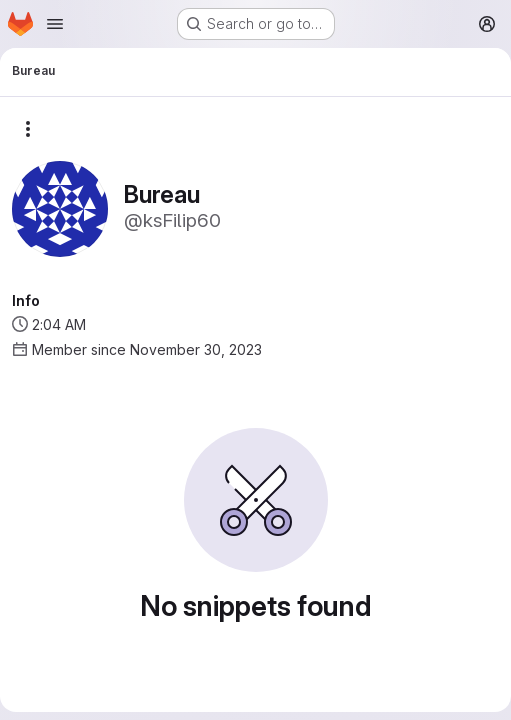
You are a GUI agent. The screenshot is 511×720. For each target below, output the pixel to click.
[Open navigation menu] (55, 24)
